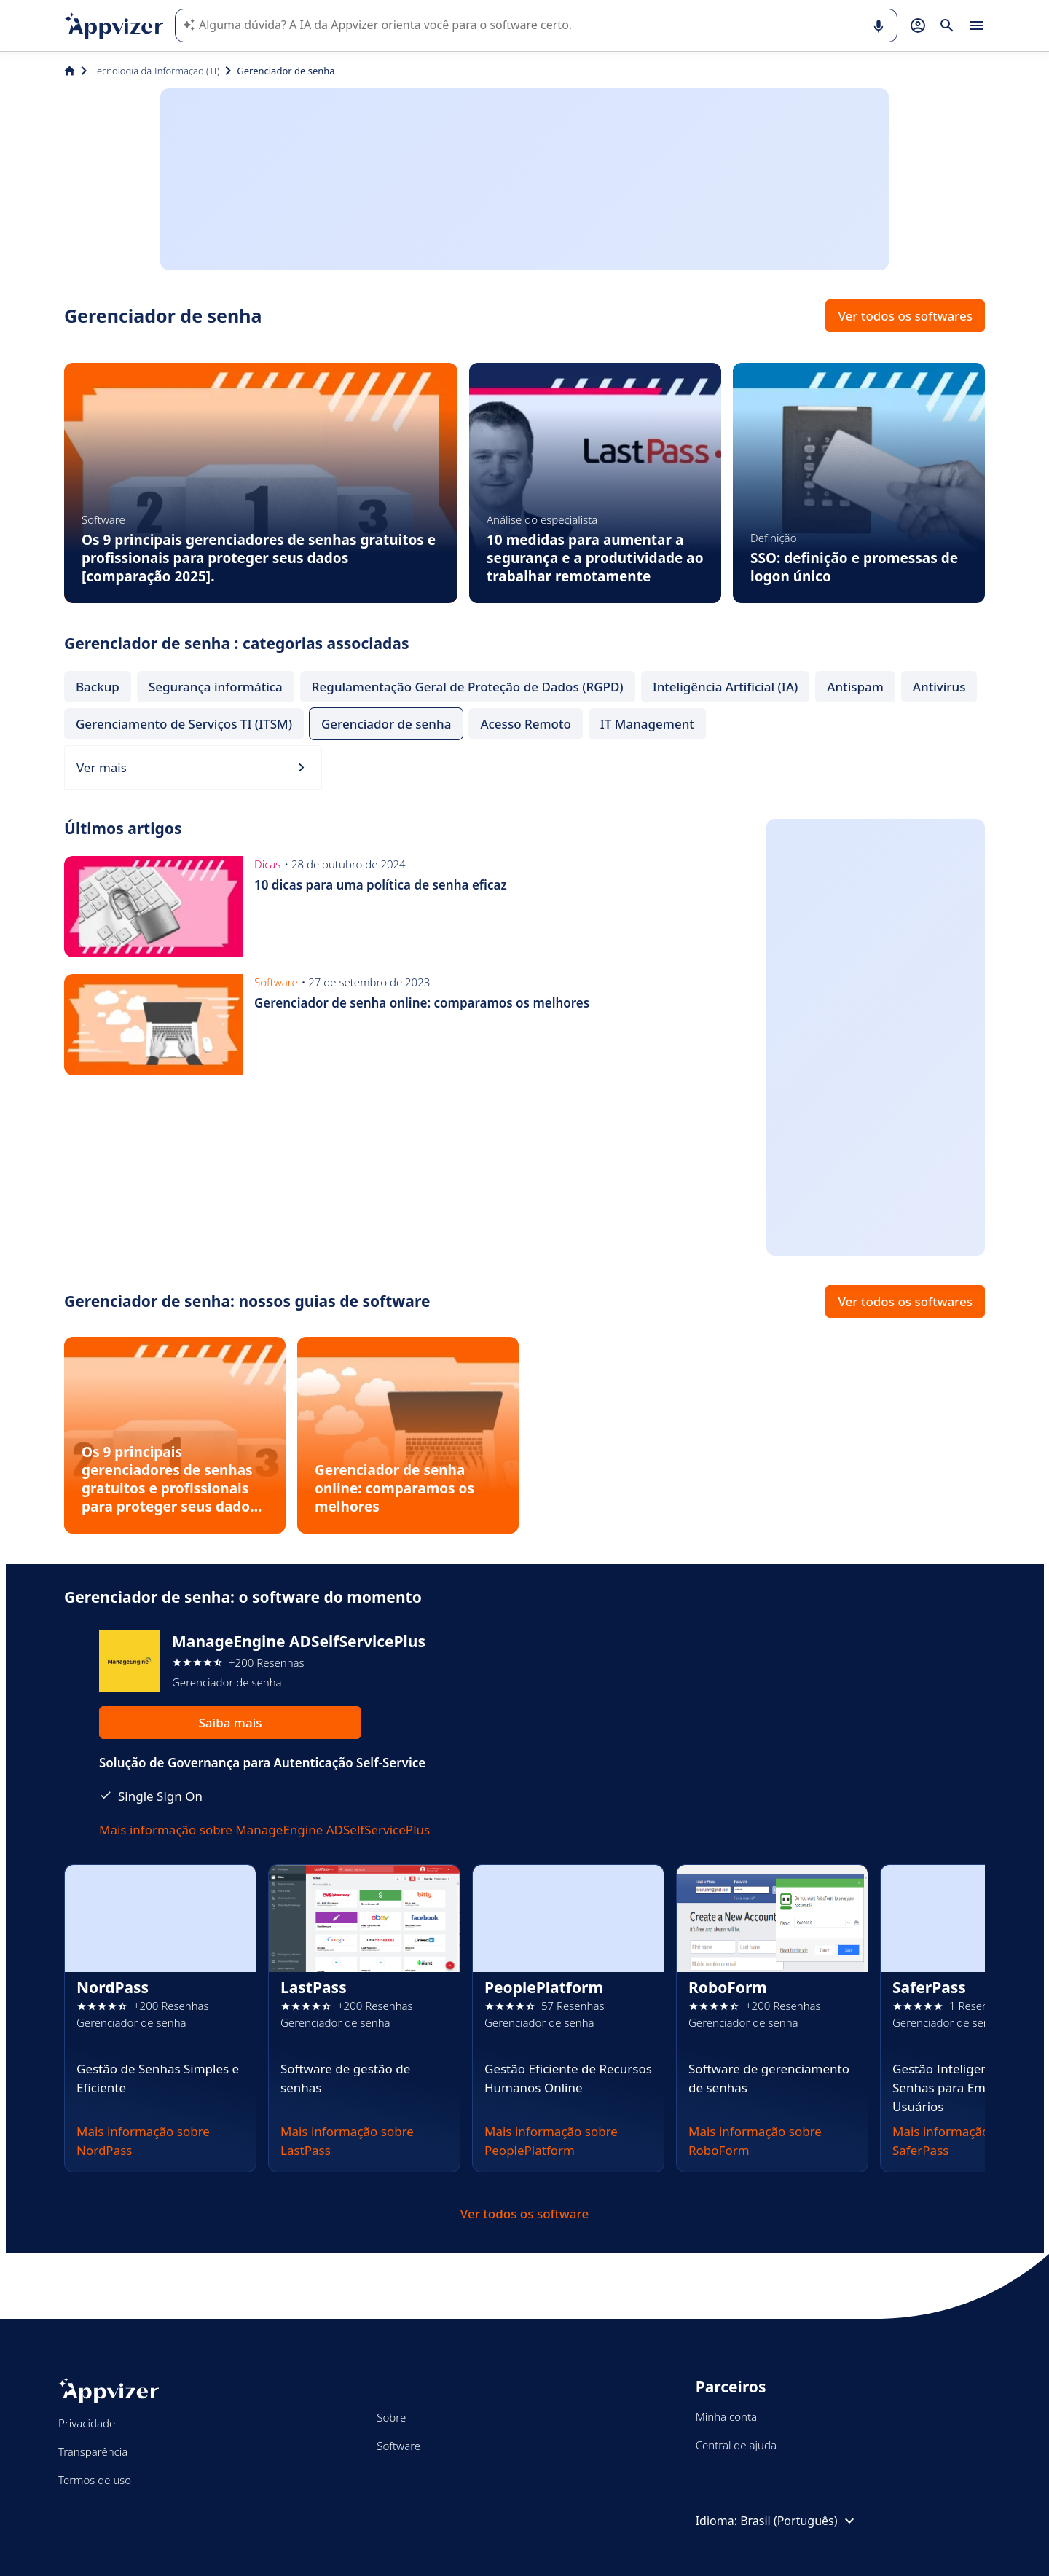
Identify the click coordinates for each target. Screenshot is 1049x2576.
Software (398, 2445)
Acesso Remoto (525, 723)
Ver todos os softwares (905, 315)
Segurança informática (216, 686)
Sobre (391, 2417)
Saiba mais (230, 1722)
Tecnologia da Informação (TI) (156, 70)
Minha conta (726, 2416)
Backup (97, 686)
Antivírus (939, 686)
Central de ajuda (736, 2445)
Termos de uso (94, 2480)
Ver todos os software (524, 2213)
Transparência (92, 2451)
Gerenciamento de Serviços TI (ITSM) (184, 723)
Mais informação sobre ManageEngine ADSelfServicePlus (264, 1829)
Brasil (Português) (798, 2520)
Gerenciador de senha (386, 723)
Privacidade (86, 2423)
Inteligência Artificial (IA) (725, 686)
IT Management (647, 723)
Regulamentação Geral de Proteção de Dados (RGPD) (468, 686)
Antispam (855, 686)
